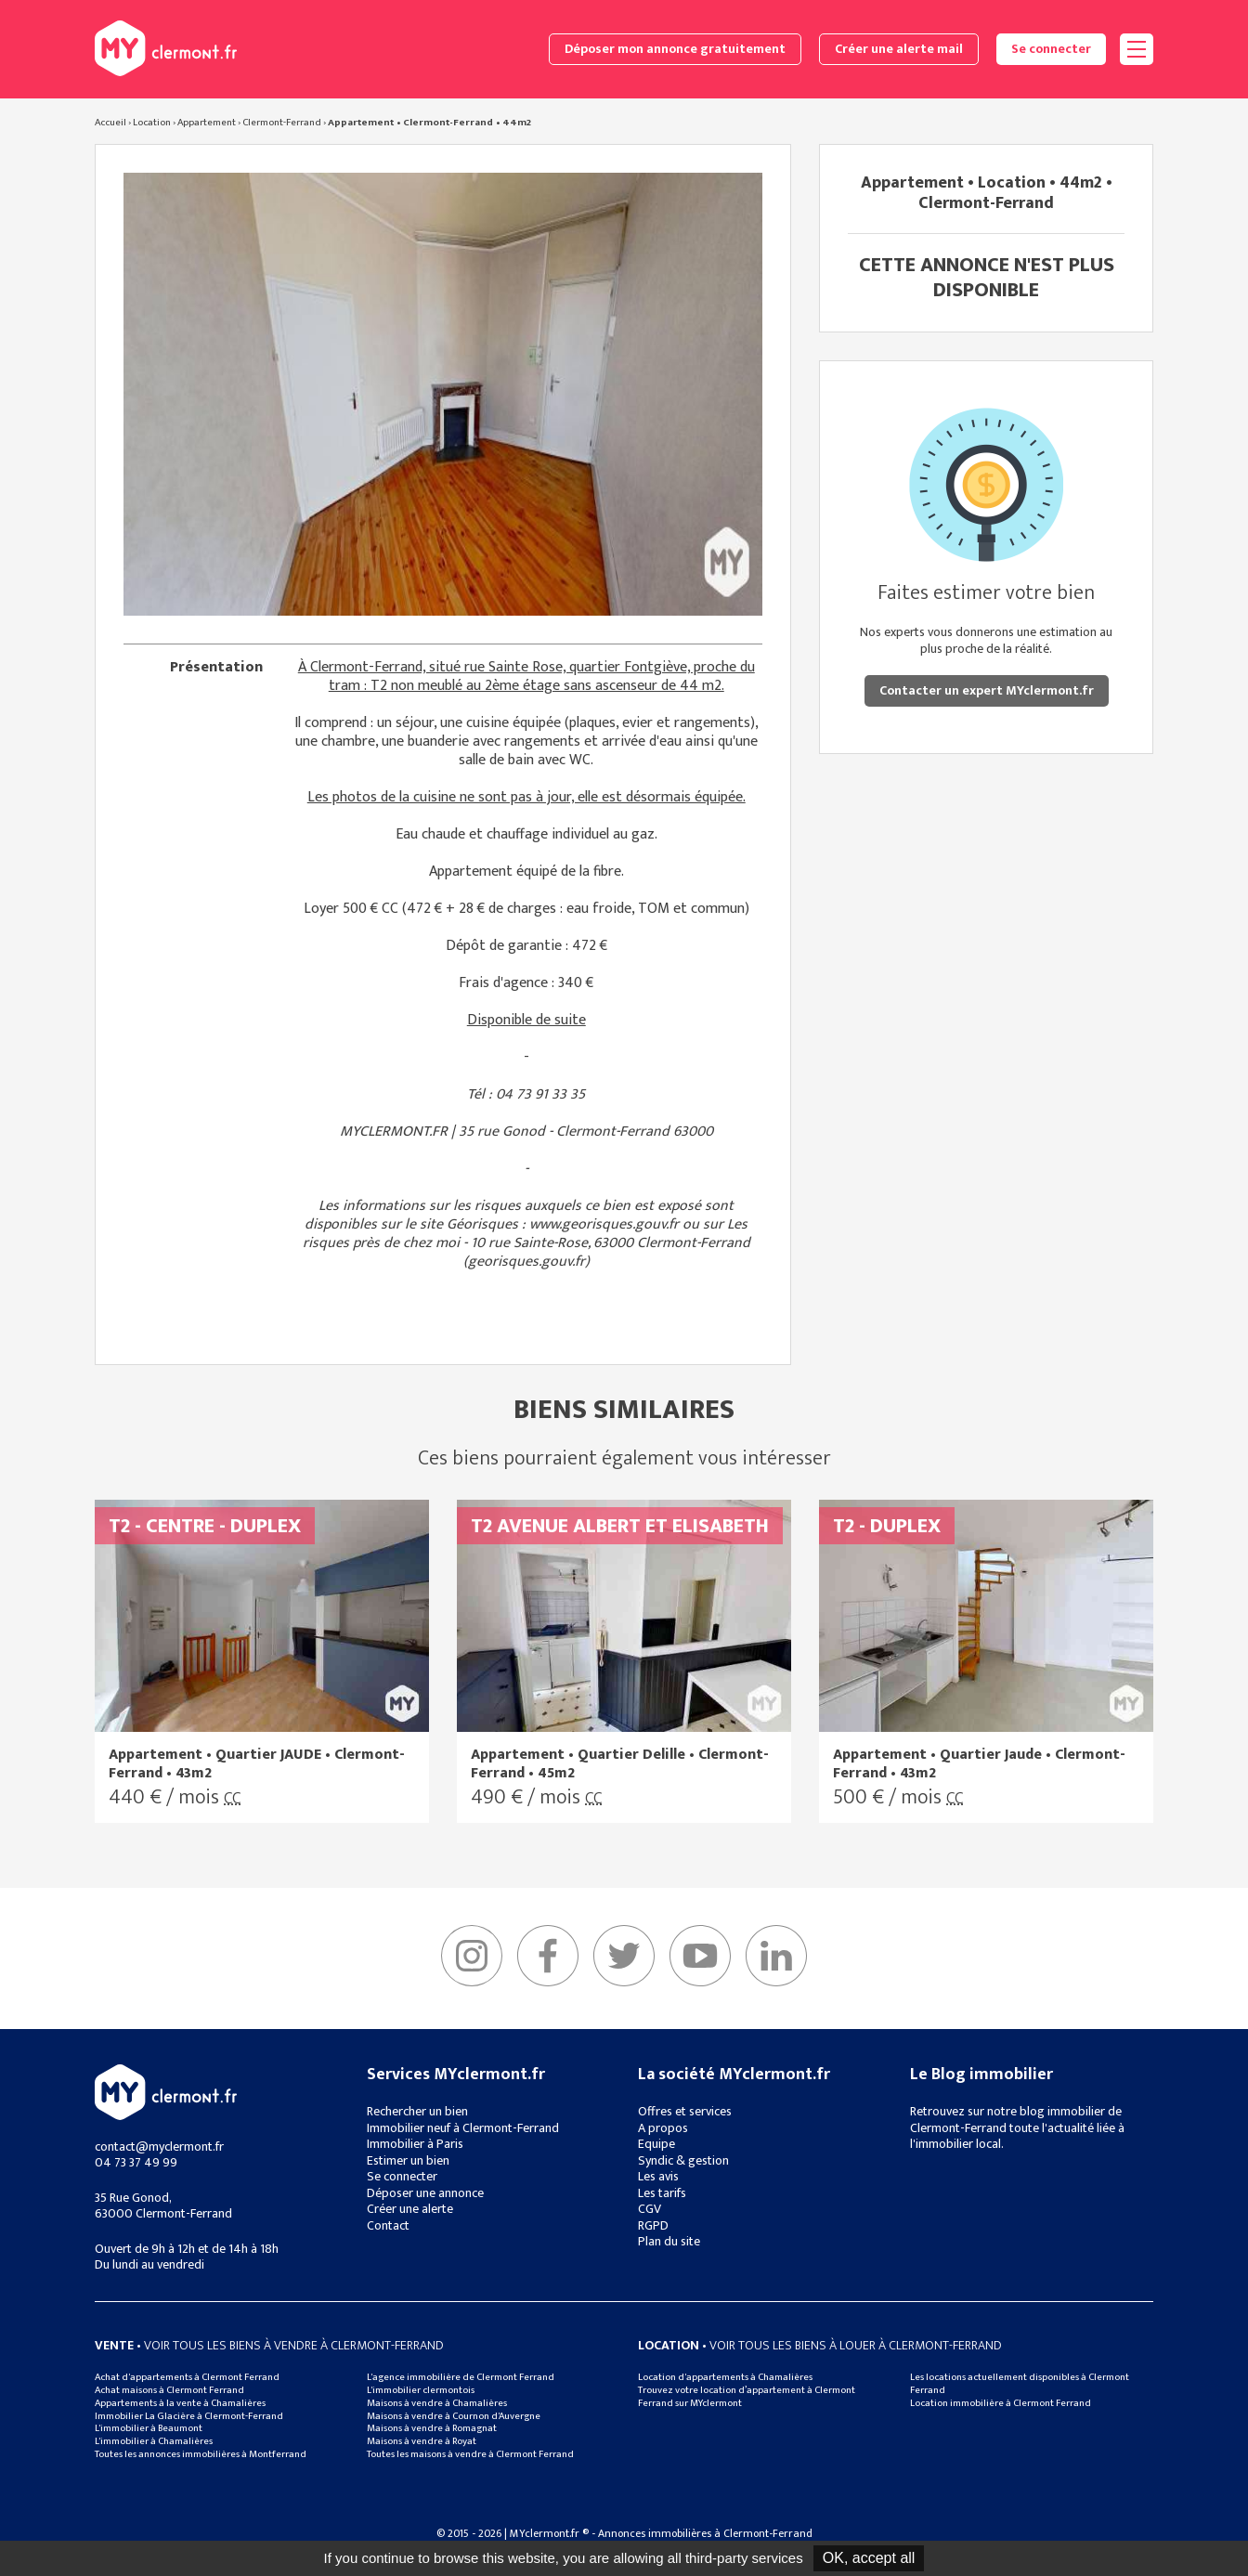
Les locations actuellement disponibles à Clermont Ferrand (1019, 2384)
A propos (663, 2128)
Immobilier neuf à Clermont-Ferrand (463, 2128)
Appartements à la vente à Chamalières (180, 2403)
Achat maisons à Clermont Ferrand (169, 2390)
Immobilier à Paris (415, 2143)
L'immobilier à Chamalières (154, 2441)
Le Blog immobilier (981, 2074)
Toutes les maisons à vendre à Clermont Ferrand (470, 2454)
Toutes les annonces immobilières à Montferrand (200, 2454)
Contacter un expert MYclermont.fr (986, 690)
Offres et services (685, 2111)
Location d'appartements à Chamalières (725, 2377)
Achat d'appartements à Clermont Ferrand (187, 2377)
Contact (388, 2225)
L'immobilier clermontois (420, 2390)
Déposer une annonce (425, 2193)
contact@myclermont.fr (159, 2146)
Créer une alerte (410, 2208)
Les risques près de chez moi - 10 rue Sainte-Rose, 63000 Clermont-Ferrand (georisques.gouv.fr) (526, 1243)
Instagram (471, 1955)
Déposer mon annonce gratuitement (675, 48)
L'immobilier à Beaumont (148, 2428)
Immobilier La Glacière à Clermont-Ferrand (189, 2416)
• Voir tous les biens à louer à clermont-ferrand (820, 2345)
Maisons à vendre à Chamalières (437, 2403)
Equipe (656, 2143)
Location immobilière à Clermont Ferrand (1000, 2403)
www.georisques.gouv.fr (604, 1224)
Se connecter (1051, 48)
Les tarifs (662, 2193)
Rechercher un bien (417, 2111)
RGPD (653, 2225)
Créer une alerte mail (899, 48)
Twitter (624, 1955)
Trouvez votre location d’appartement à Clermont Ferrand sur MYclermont (746, 2397)
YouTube (700, 1955)
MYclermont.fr (166, 2092)
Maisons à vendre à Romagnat (432, 2428)
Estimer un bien (408, 2160)
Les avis (658, 2176)
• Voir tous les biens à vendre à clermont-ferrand (269, 2345)
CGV (649, 2208)
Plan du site (669, 2241)
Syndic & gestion (683, 2160)
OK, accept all (869, 2558)
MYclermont (166, 48)
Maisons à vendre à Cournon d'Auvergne (453, 2416)
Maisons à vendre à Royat (421, 2441)
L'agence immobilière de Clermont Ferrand (460, 2377)
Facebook (547, 1955)
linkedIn (776, 1955)
